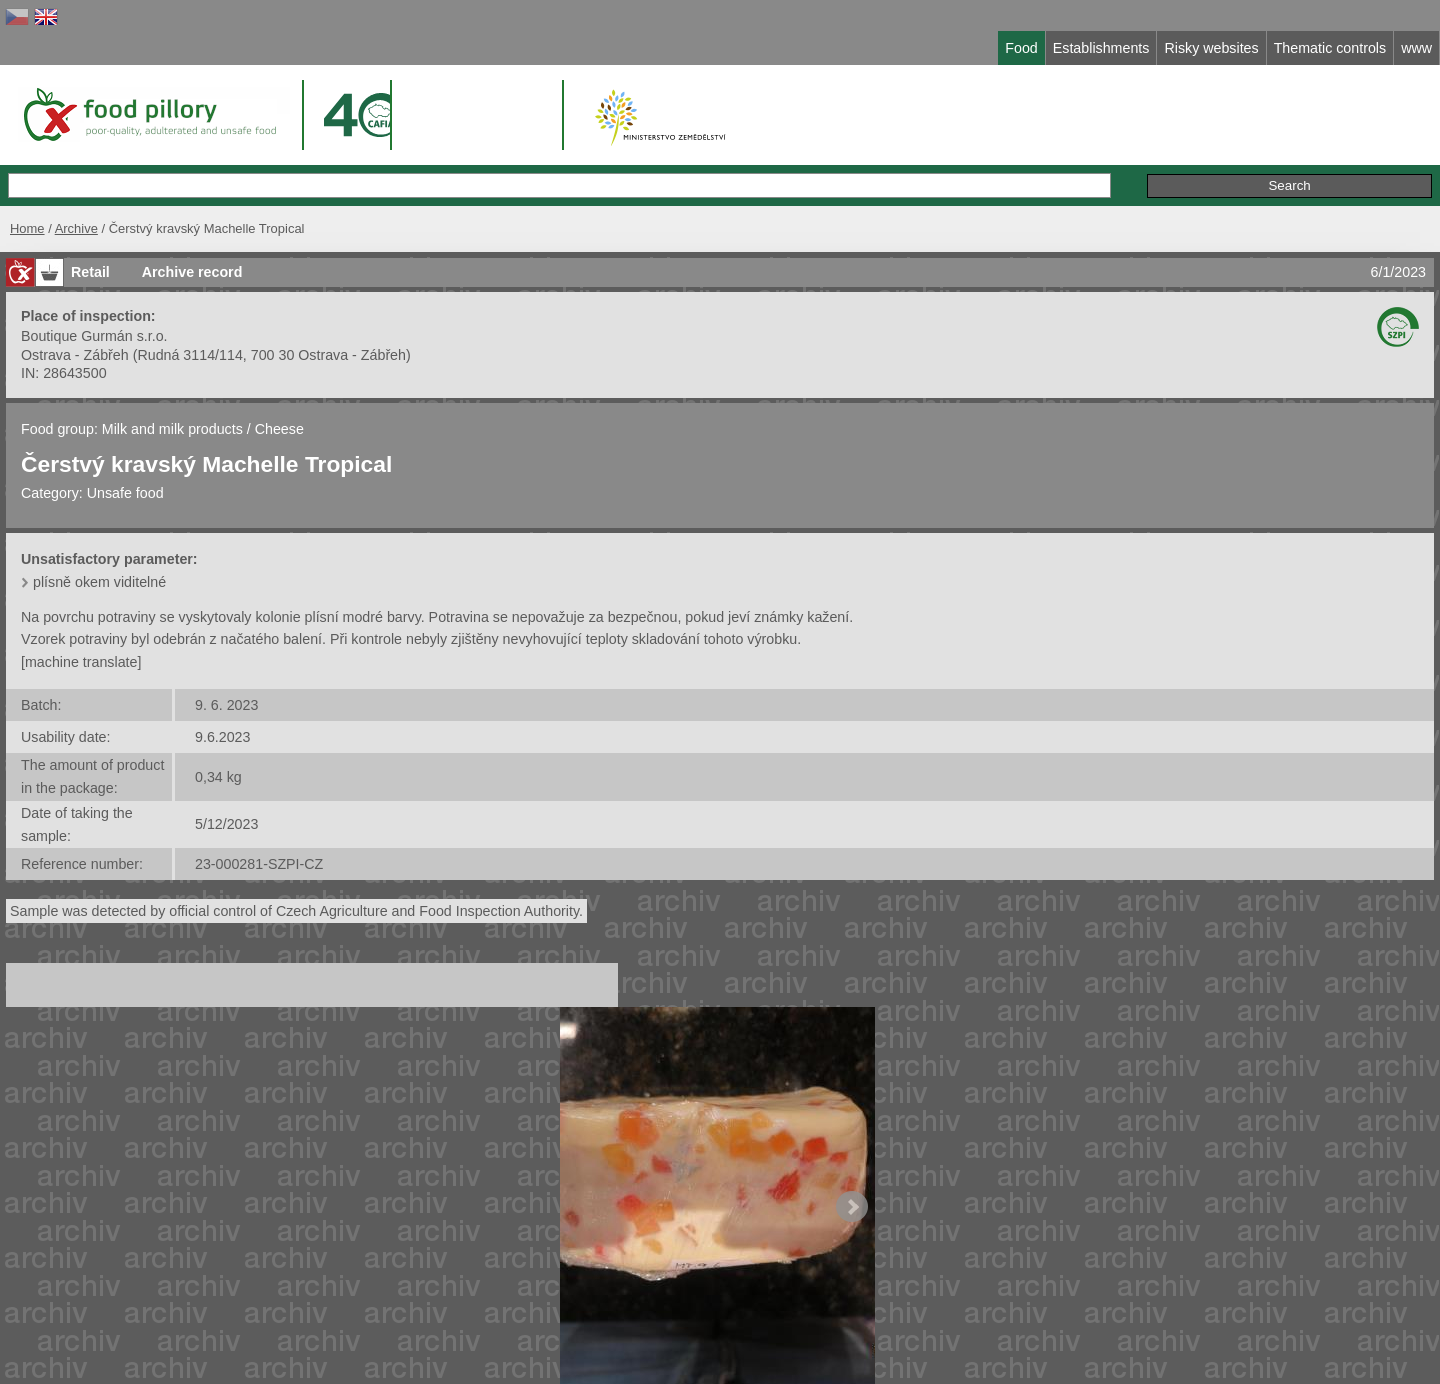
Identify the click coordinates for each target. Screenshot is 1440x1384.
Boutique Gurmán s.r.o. (94, 336)
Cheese (279, 429)
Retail (90, 272)
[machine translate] (81, 662)
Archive (76, 228)
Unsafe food (125, 493)
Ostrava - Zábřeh (75, 355)
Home (27, 228)
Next (852, 1207)
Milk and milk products (172, 429)
